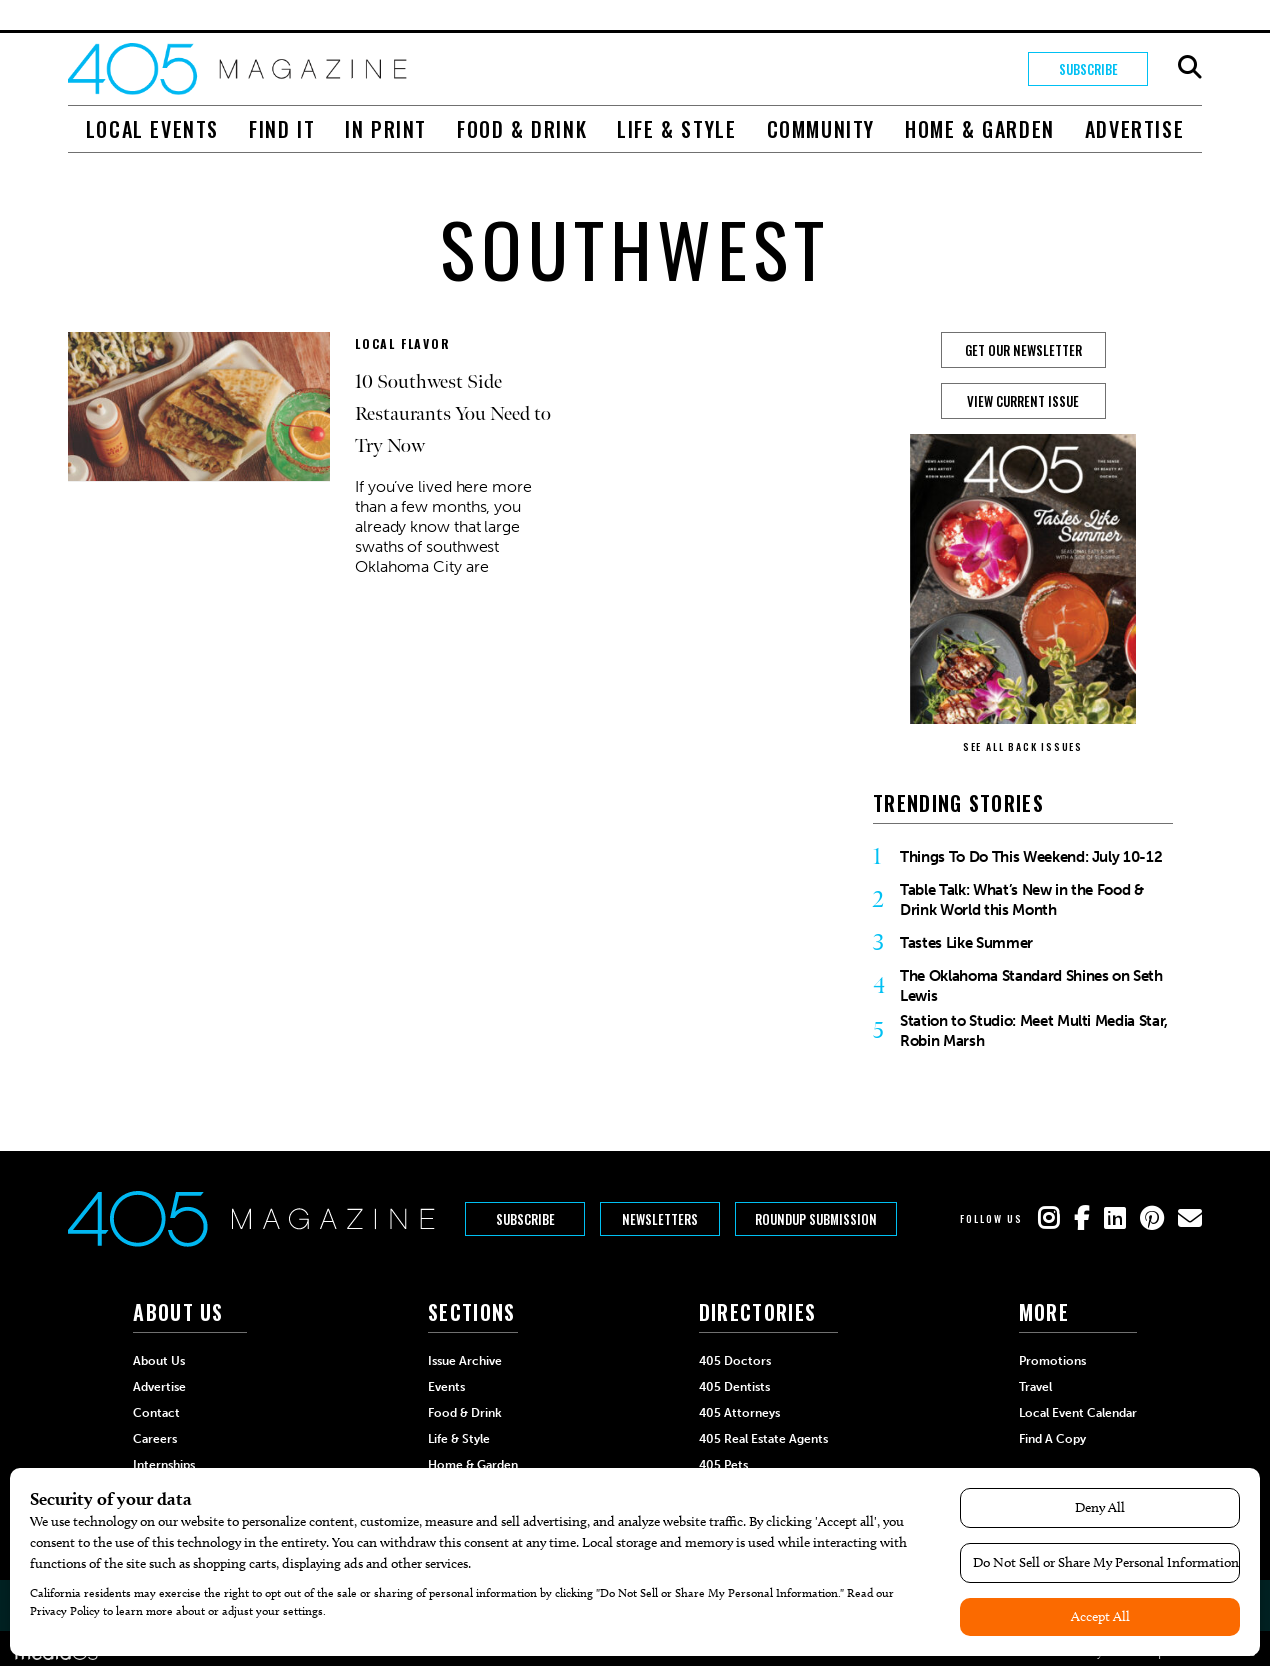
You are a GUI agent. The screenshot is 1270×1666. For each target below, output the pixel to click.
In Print (386, 129)
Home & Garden (980, 129)
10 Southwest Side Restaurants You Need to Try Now (453, 414)
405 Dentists (734, 1387)
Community (821, 129)
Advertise (1134, 129)
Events (446, 1387)
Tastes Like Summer (966, 943)
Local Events (152, 129)
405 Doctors (735, 1361)
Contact (156, 1413)
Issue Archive (465, 1361)
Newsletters (660, 1219)
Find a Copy (1052, 1439)
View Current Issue (1023, 401)
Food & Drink (522, 129)
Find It (282, 129)
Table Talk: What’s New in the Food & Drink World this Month (1022, 900)
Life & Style (676, 129)
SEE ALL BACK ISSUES (1023, 746)
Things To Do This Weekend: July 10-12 (1031, 857)
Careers (155, 1439)
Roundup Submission (816, 1219)
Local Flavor (403, 343)
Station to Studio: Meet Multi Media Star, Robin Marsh (1034, 1031)
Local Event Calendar (1078, 1413)
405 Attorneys (739, 1413)
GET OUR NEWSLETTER (1023, 350)
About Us (159, 1361)
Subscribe (1088, 69)
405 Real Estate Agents (763, 1439)
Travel (1035, 1387)
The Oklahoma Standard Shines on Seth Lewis (1031, 986)
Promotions (1052, 1361)
